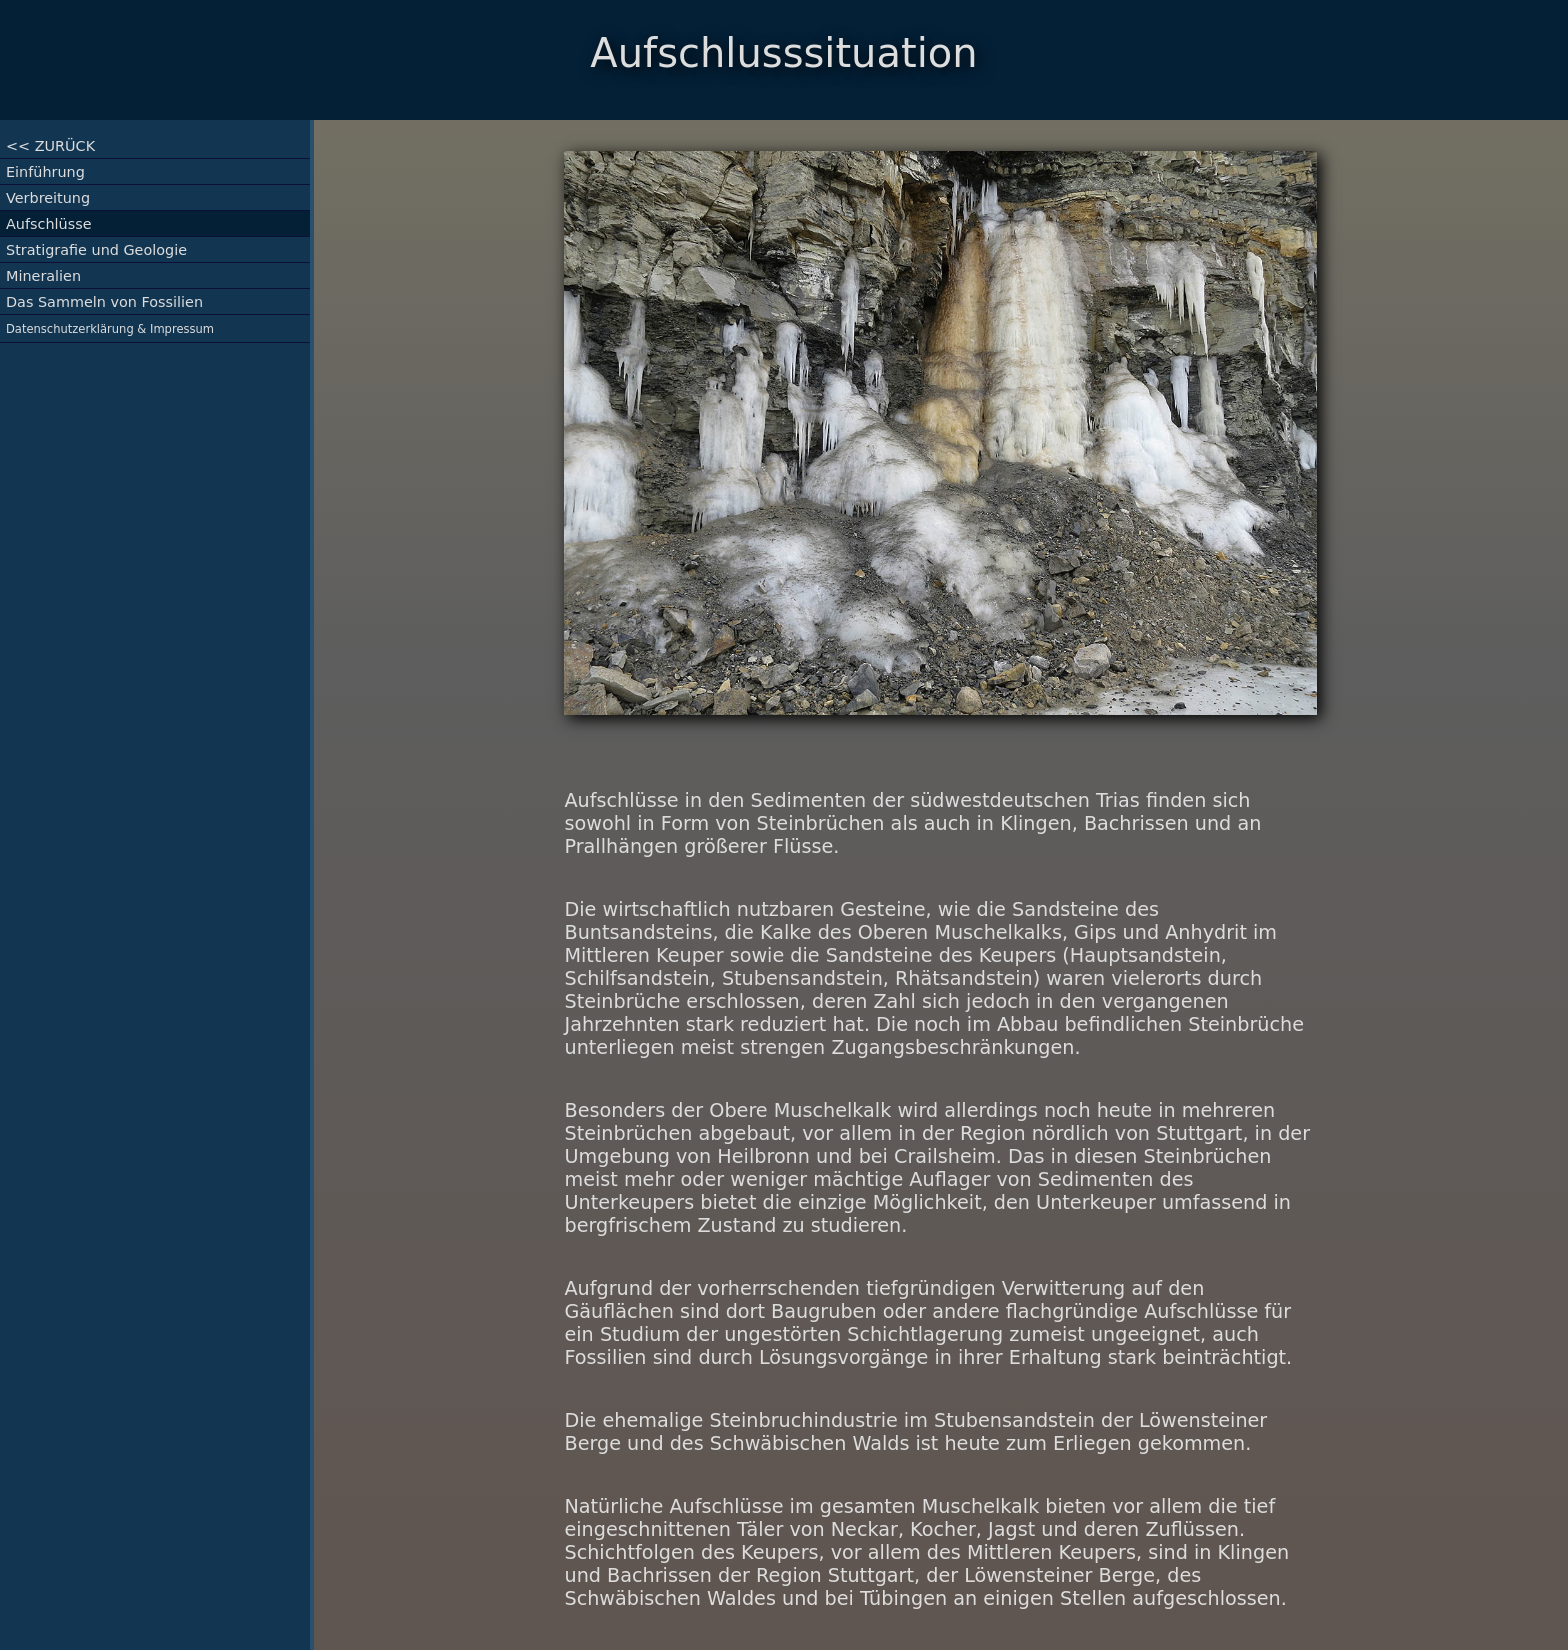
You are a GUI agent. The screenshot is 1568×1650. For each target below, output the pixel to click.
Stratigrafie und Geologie (96, 250)
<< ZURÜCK (50, 146)
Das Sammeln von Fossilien (104, 302)
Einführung (45, 172)
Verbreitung (48, 198)
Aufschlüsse (49, 224)
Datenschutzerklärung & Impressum (110, 329)
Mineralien (43, 276)
